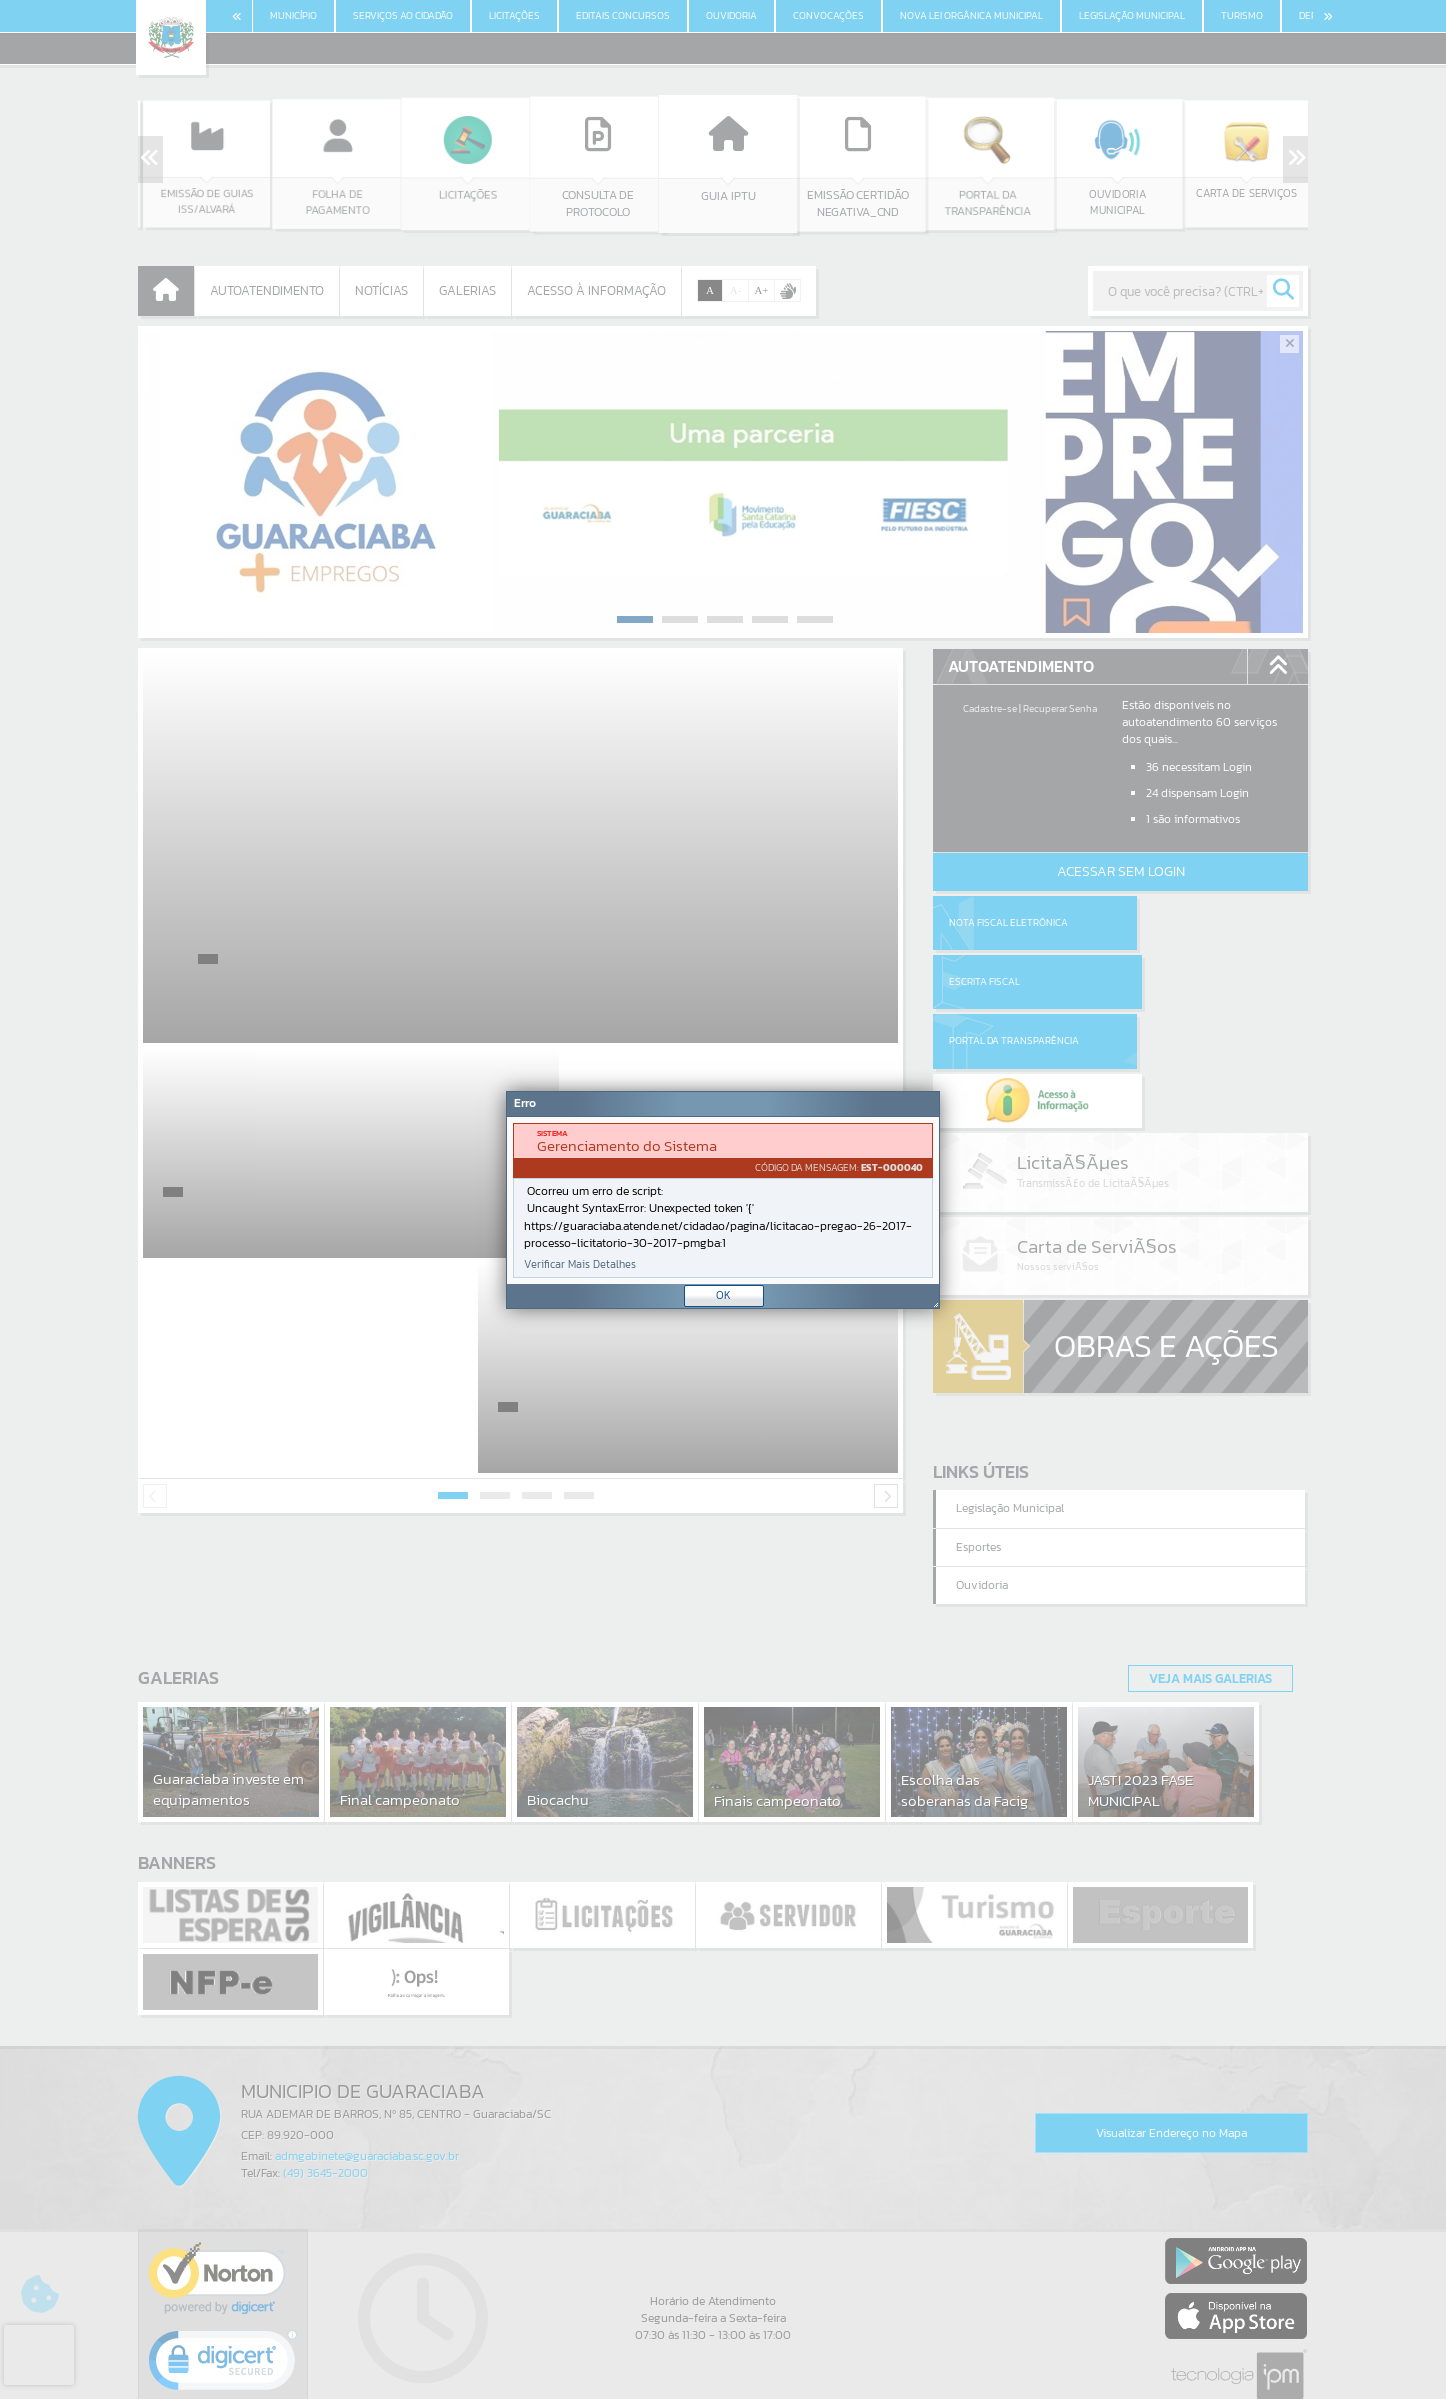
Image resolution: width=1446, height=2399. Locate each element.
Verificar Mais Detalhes (580, 1264)
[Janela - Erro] (723, 1200)
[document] (723, 1200)
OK (723, 1295)
